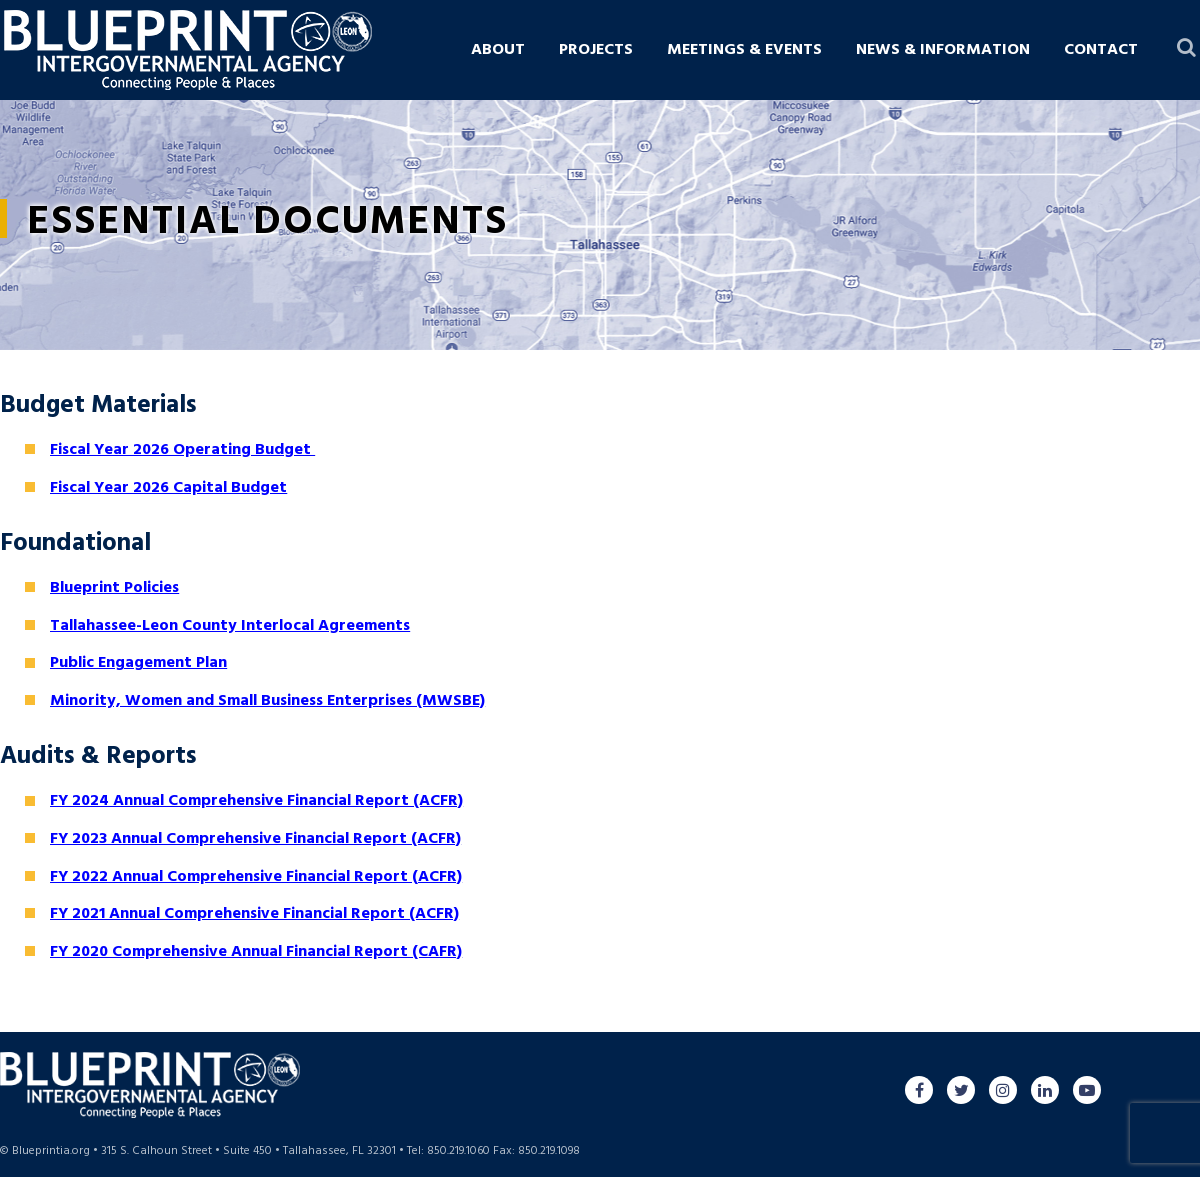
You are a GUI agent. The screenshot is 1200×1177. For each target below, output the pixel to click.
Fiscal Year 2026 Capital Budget (168, 488)
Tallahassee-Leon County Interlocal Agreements (230, 626)
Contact (1101, 50)
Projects (596, 50)
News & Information (943, 50)
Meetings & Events (744, 50)
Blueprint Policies (114, 588)
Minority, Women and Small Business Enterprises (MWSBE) (267, 701)
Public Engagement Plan (138, 663)
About (498, 50)
